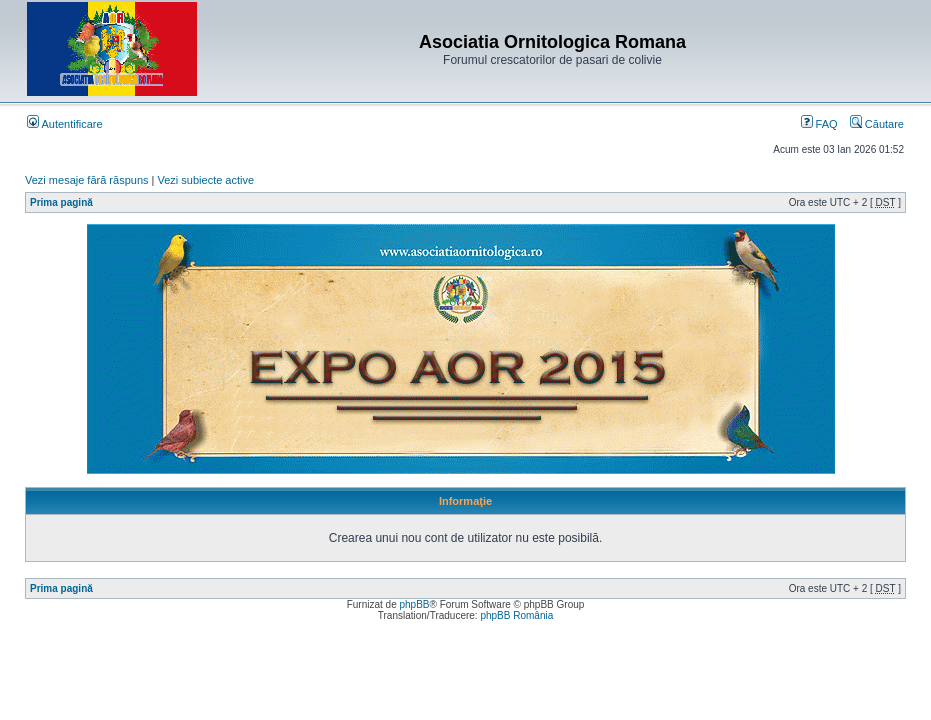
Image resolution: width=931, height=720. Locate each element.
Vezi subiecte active (206, 180)
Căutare (877, 124)
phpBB (414, 604)
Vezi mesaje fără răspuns (87, 180)
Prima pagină (61, 202)
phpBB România (516, 615)
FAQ (819, 124)
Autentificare (65, 124)
